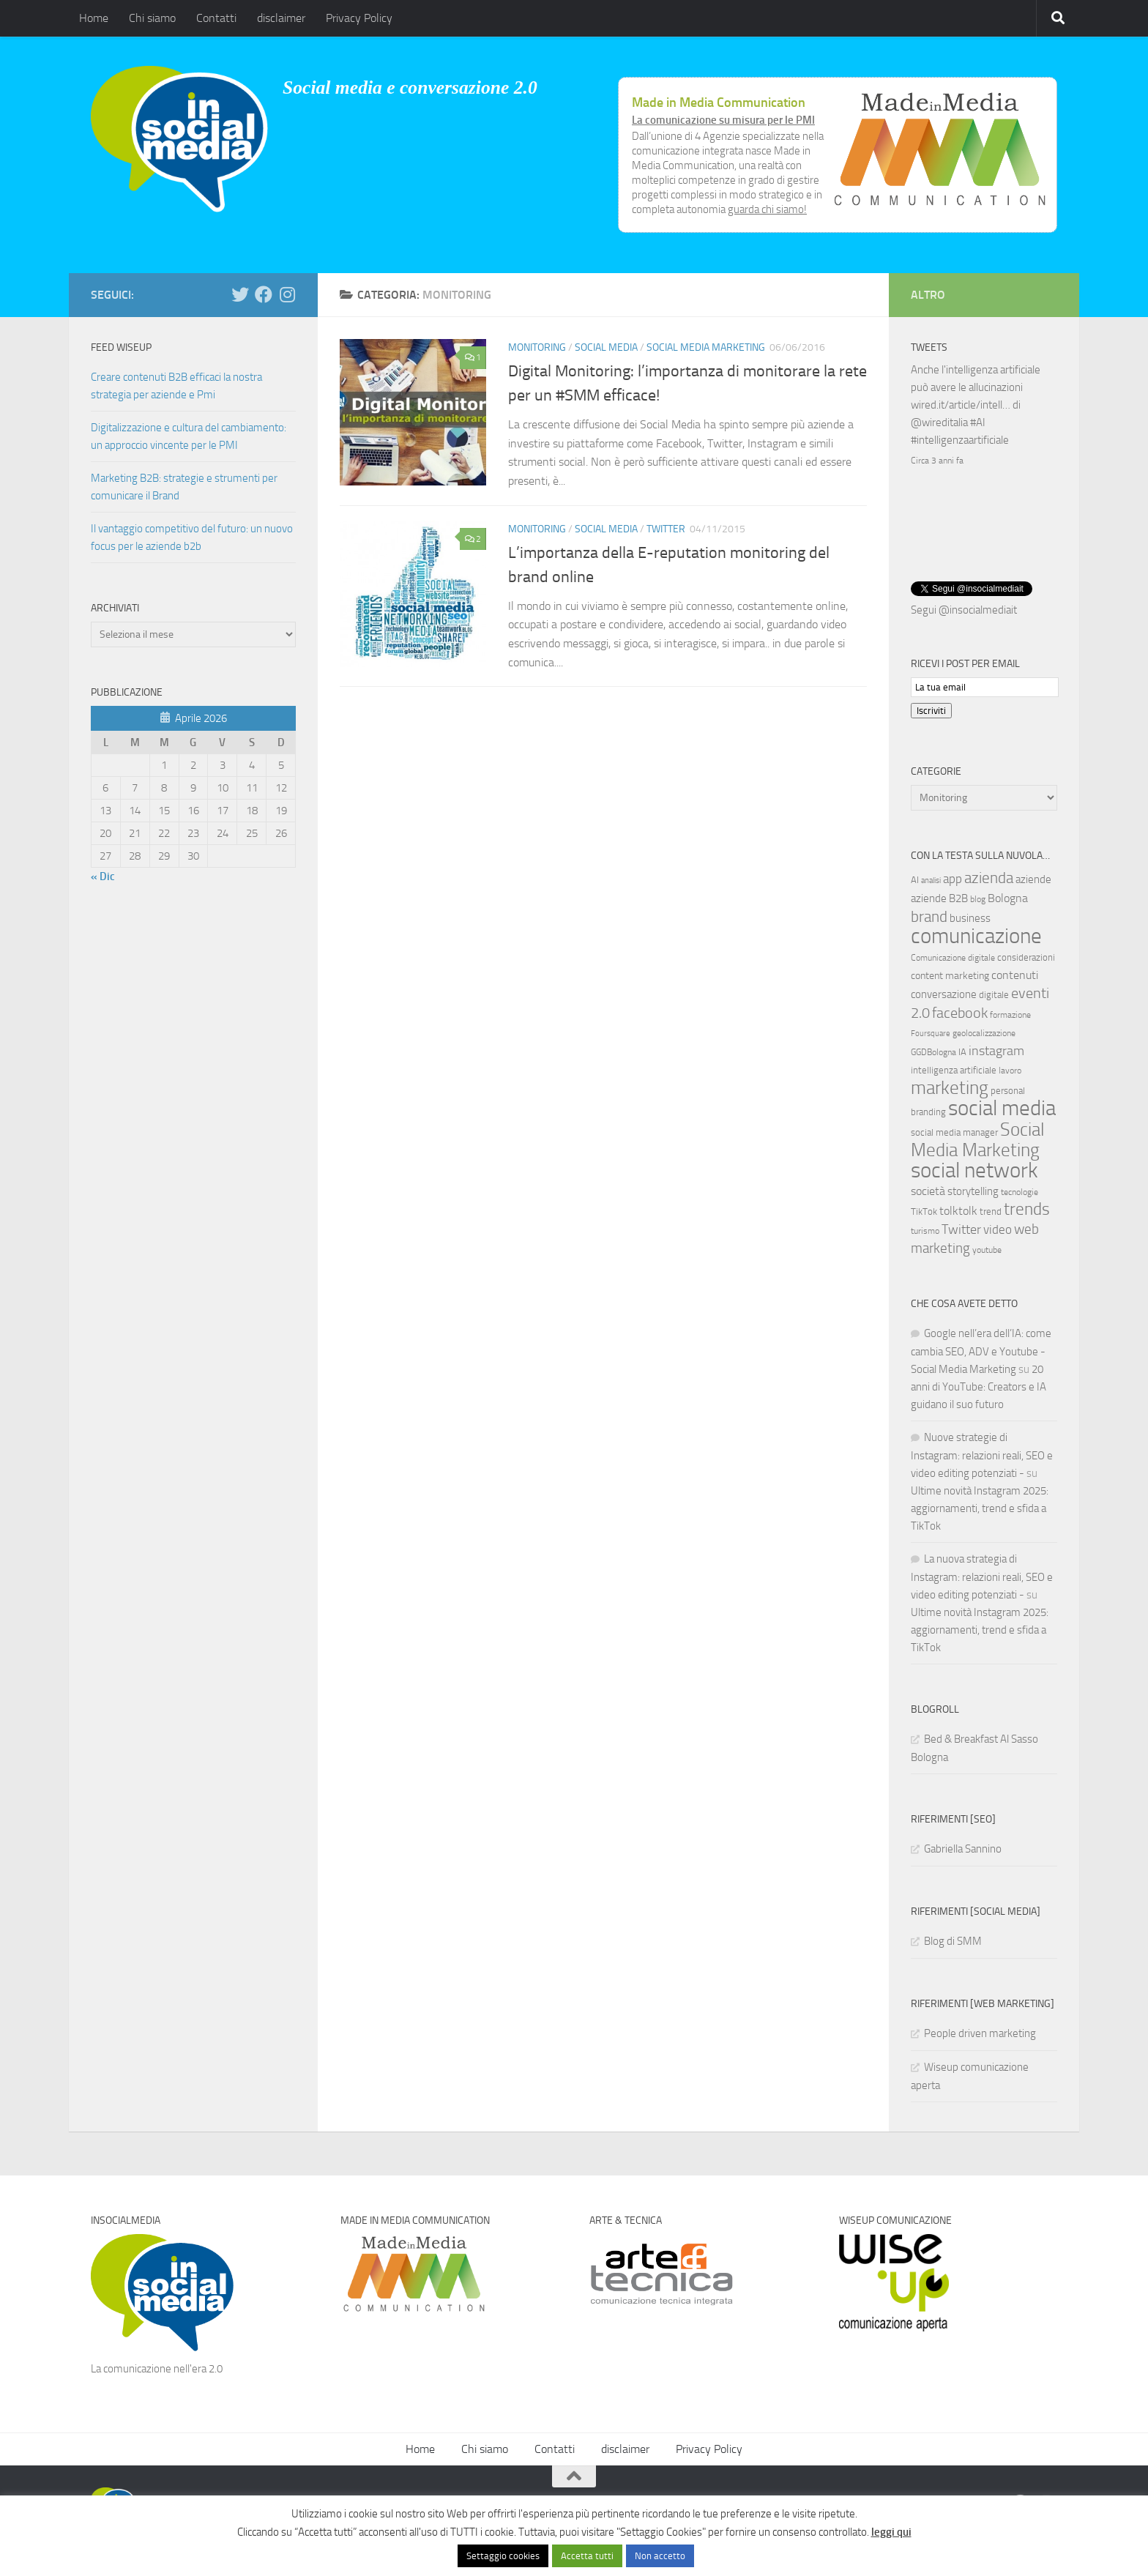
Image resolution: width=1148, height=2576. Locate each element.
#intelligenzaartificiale (960, 440)
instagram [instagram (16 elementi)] (996, 1049)
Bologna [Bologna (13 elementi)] (1008, 897)
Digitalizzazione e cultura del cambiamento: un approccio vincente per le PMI (188, 436)
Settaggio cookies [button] (503, 2555)
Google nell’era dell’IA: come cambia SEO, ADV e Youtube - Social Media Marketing (981, 1349)
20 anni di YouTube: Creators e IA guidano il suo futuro (978, 1385)
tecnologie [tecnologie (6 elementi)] (1019, 1190)
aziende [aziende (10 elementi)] (1033, 878)
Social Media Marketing (705, 347)
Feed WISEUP (121, 347)
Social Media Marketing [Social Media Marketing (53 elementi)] (978, 1138)
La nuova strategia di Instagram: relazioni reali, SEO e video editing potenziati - (982, 1575)
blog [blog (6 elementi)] (977, 898)
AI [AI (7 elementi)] (915, 878)
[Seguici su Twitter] (240, 294)
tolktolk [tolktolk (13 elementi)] (958, 1209)
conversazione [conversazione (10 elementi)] (944, 992)
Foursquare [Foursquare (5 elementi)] (930, 1032)
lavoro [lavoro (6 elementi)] (1010, 1069)
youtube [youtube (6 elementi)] (987, 1248)
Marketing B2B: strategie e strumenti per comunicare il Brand (184, 487)
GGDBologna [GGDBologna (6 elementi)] (933, 1051)
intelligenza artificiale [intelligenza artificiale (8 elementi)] (953, 1068)
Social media (606, 347)
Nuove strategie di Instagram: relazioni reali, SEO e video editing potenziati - (982, 1453)
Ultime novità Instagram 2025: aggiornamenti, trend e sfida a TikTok (979, 1507)
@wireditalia (939, 422)
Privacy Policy (359, 18)
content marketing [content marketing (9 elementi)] (950, 974)
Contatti (216, 18)
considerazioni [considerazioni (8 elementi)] (1026, 955)
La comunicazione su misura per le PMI (723, 120)
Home (93, 18)
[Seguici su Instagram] (287, 294)
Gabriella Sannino (963, 1847)
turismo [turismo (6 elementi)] (925, 1229)
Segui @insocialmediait (964, 608)
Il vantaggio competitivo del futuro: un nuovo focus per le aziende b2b (192, 537)
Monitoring (537, 347)
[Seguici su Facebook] (263, 294)
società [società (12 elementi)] (928, 1189)
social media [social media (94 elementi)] (1002, 1107)
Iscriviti (931, 709)
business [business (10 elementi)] (970, 916)
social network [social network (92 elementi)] (974, 1168)
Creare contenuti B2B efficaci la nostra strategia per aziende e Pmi (176, 386)
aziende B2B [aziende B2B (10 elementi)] (939, 897)
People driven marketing (980, 2032)
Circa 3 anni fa (937, 460)
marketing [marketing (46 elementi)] (949, 1086)
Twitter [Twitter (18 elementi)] (961, 1228)
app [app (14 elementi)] (952, 877)
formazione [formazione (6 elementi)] (1010, 1013)
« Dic (103, 876)
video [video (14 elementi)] (997, 1228)
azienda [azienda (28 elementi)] (988, 876)
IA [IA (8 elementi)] (962, 1050)
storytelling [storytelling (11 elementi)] (973, 1189)
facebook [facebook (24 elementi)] (960, 1011)
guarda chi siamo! (767, 209)
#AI (977, 422)
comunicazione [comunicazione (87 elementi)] (976, 934)
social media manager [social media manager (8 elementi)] (954, 1130)
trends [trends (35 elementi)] (1027, 1208)
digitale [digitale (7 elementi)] (994, 993)
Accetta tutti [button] (587, 2555)
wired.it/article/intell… (960, 405)
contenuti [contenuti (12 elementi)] (1014, 973)
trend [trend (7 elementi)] (991, 1210)
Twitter (665, 529)
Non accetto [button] (660, 2555)
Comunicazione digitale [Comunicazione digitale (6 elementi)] (953, 956)
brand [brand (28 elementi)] (929, 915)
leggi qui (891, 2532)
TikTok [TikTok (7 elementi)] (924, 1210)
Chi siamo (152, 18)
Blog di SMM (953, 1939)
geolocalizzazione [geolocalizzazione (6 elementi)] (984, 1032)
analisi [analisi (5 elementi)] (931, 879)
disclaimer (281, 18)
